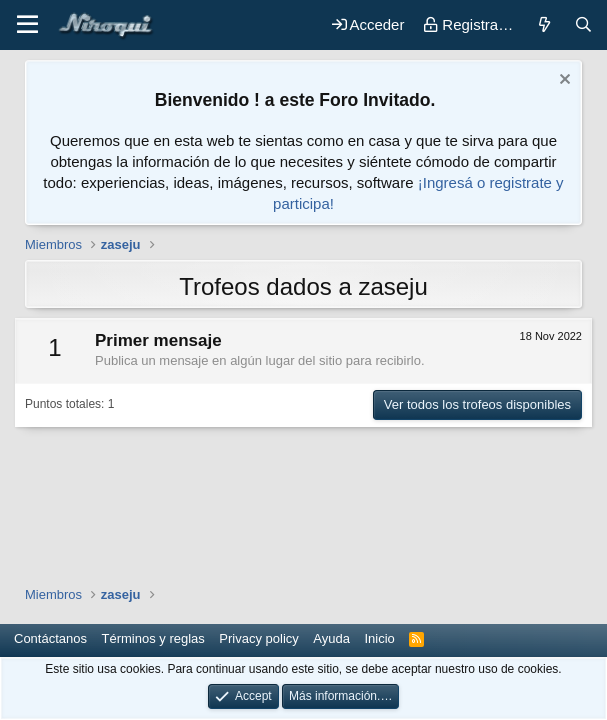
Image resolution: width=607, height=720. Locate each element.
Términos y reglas (153, 638)
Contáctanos (50, 638)
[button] (27, 25)
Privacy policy (258, 638)
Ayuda (331, 638)
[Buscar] (583, 24)
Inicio (379, 638)
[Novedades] (543, 24)
